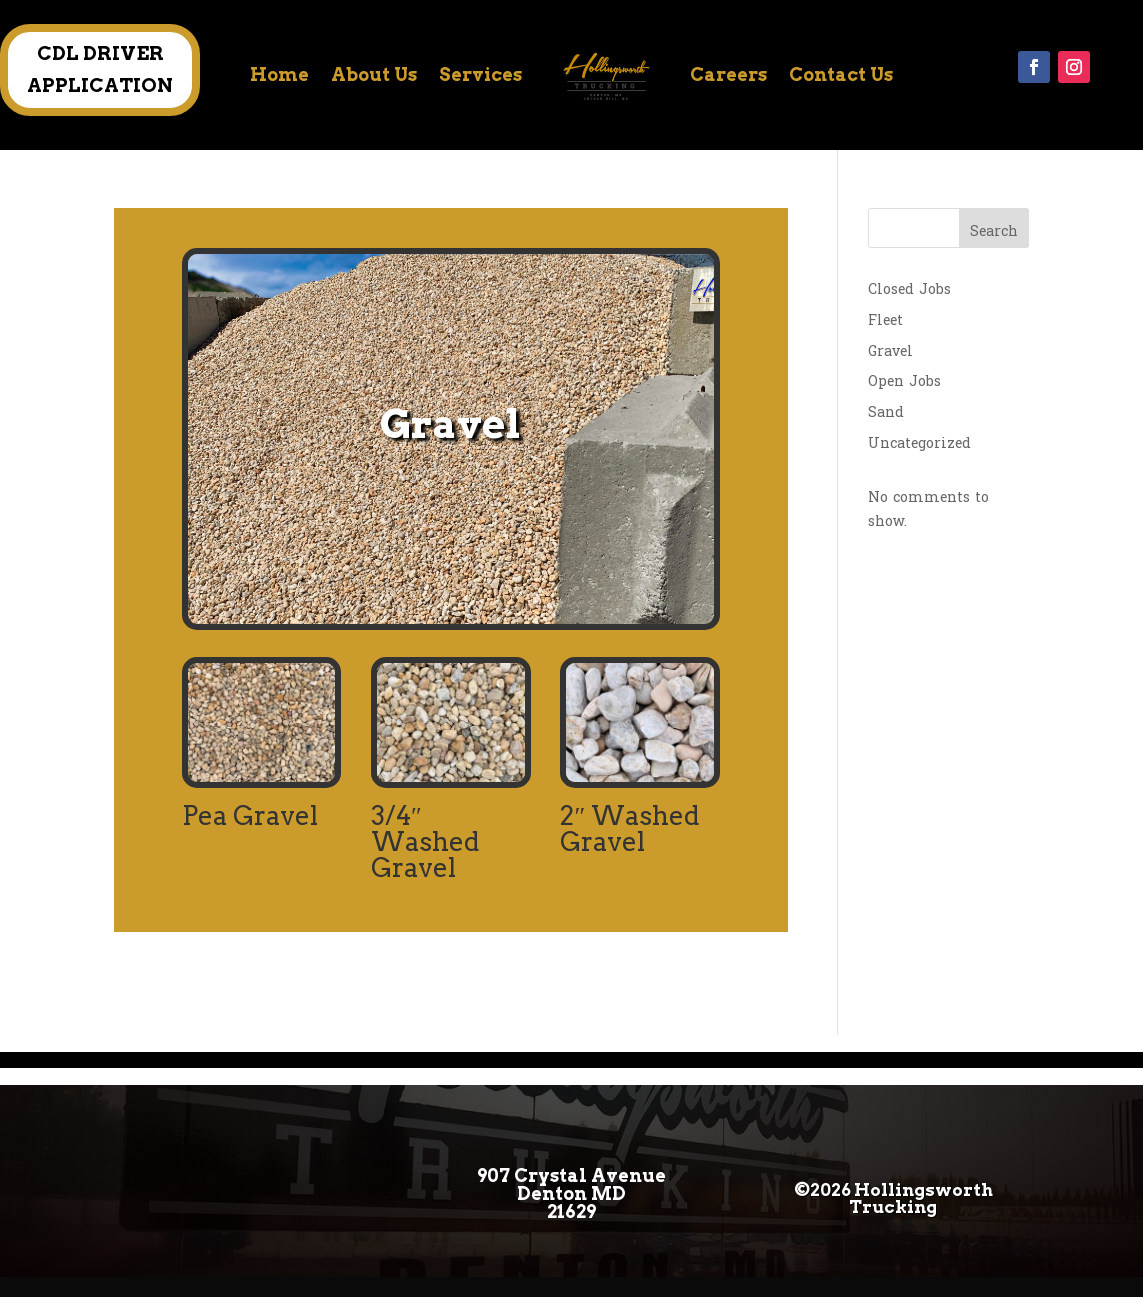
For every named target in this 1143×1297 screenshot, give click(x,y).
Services (480, 74)
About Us (374, 74)
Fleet (885, 320)
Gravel (890, 351)
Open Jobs (904, 381)
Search (994, 231)
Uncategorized (919, 443)
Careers (728, 74)
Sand (886, 412)
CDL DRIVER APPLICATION (100, 69)
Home (279, 74)
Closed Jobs (909, 289)
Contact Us (841, 74)
